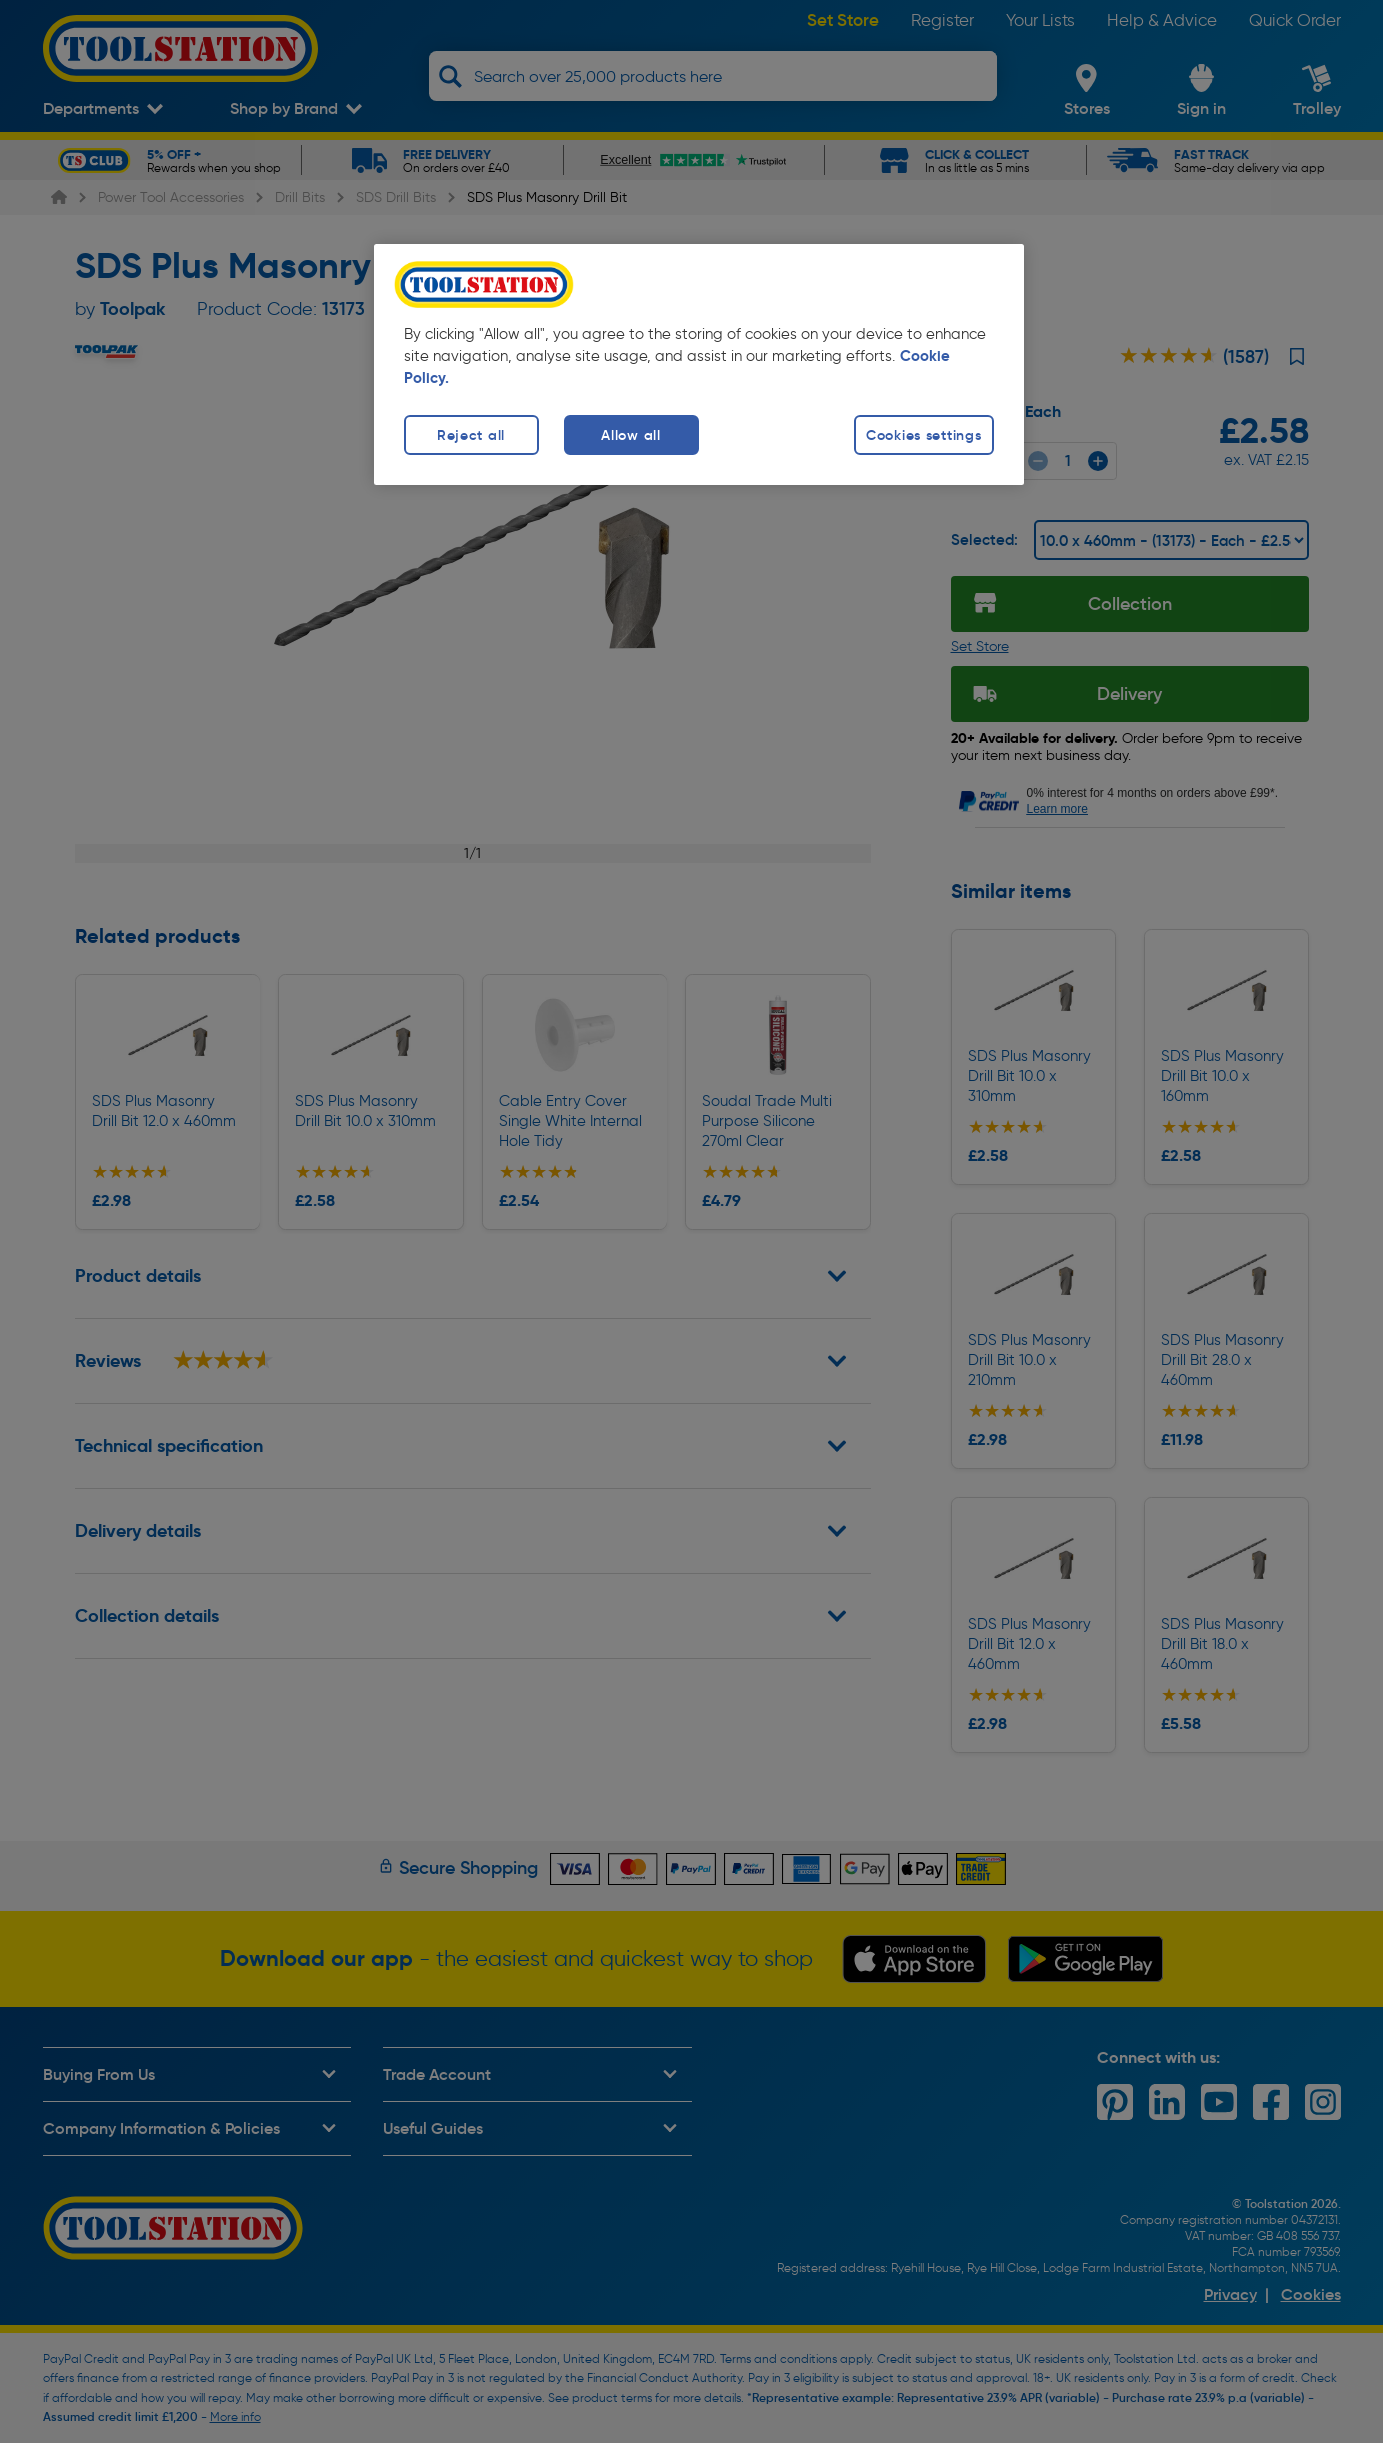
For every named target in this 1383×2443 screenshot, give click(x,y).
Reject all (471, 435)
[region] (699, 364)
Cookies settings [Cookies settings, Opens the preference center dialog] (924, 435)
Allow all (630, 435)
